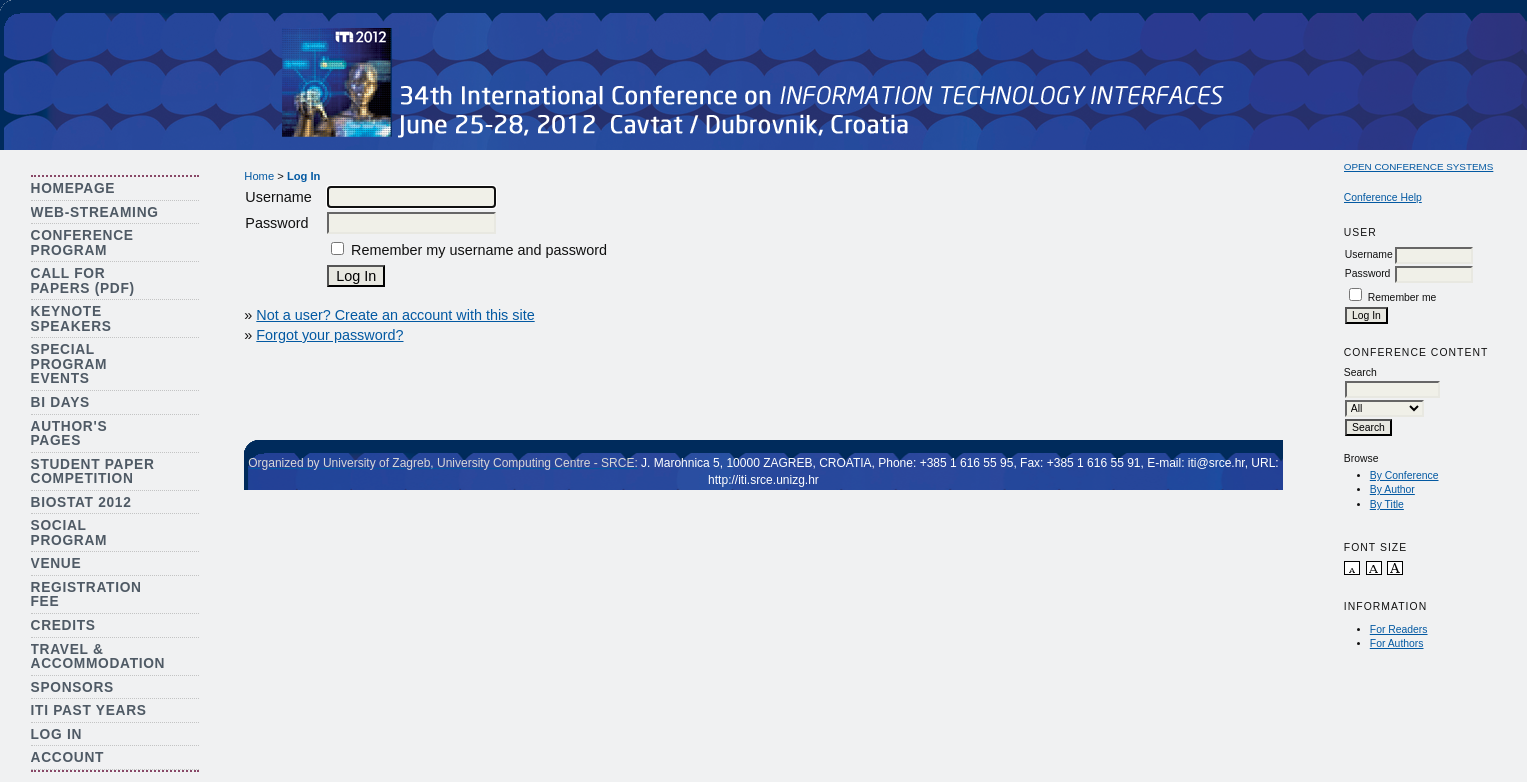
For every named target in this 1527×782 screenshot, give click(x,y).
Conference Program (82, 243)
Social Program (69, 533)
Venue (56, 563)
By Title (1387, 504)
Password (1368, 273)
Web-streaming (95, 212)
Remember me (1402, 297)
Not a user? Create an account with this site (395, 315)
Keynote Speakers (71, 319)
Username (1369, 254)
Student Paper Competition (93, 472)
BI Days (60, 402)
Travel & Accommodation (98, 657)
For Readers (1399, 629)
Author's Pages (69, 434)
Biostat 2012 (81, 502)
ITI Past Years (89, 710)
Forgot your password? (329, 335)
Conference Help (1383, 197)
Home (259, 176)
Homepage (73, 188)
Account (68, 757)
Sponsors (72, 687)
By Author (1392, 489)
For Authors (1397, 643)
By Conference (1404, 475)
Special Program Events (69, 364)
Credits (63, 625)
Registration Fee (86, 595)
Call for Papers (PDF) (83, 281)
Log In (57, 734)
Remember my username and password (479, 250)
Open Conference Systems (1419, 166)
